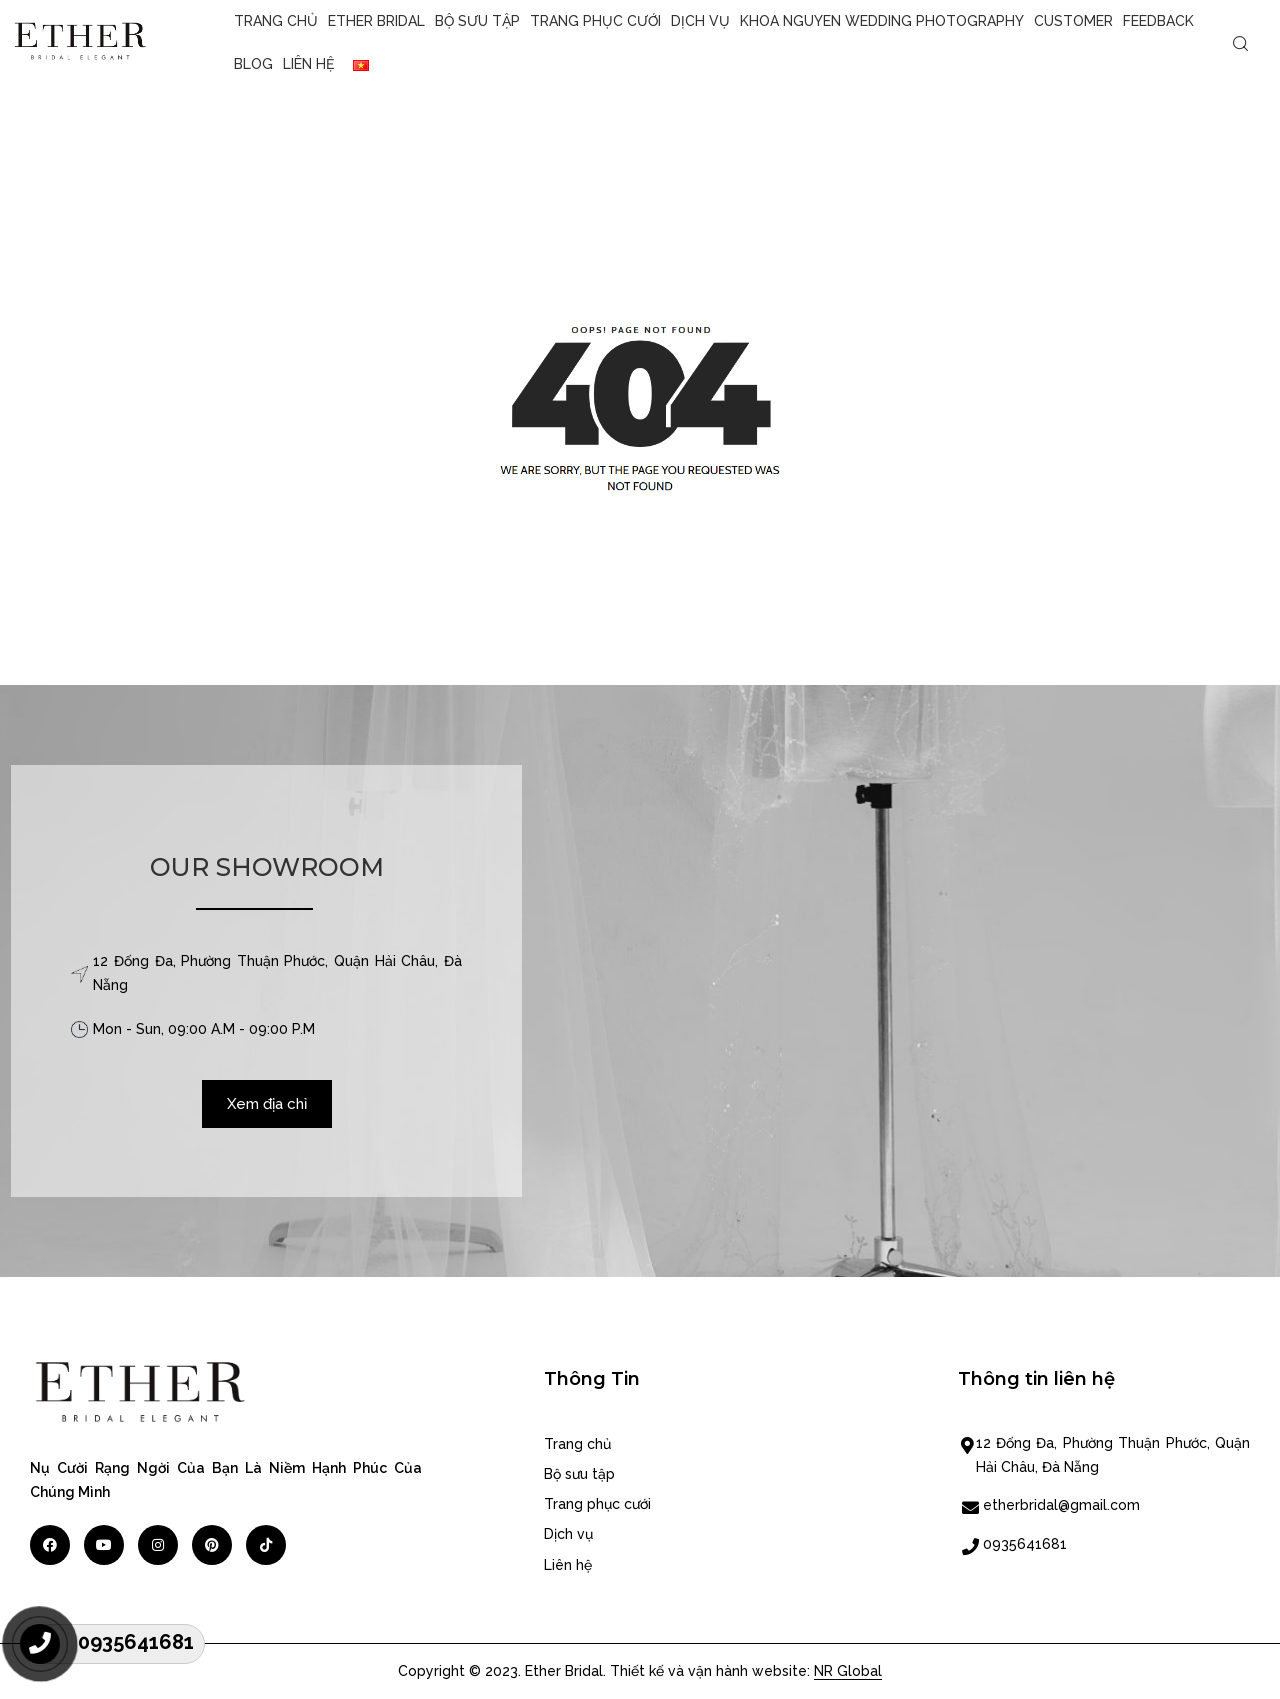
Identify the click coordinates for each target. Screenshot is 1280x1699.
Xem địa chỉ (267, 1104)
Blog (253, 64)
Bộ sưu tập (477, 21)
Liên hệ (308, 64)
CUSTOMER (1073, 21)
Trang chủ (276, 21)
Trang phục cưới (595, 21)
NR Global (848, 1671)
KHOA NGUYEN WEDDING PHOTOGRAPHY (882, 21)
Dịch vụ (700, 21)
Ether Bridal (376, 21)
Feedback (1158, 21)
